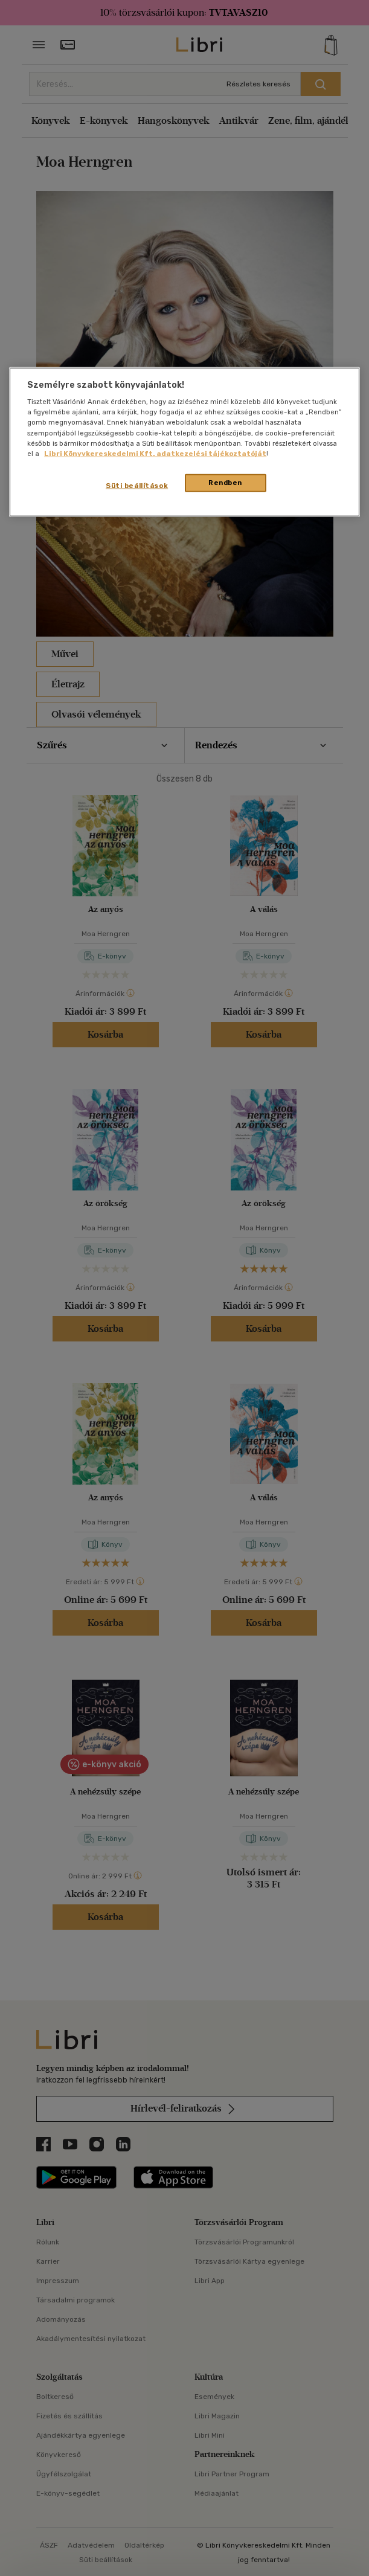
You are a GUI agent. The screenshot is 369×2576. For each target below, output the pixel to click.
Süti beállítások (137, 485)
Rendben (225, 482)
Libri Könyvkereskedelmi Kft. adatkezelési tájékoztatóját (155, 453)
